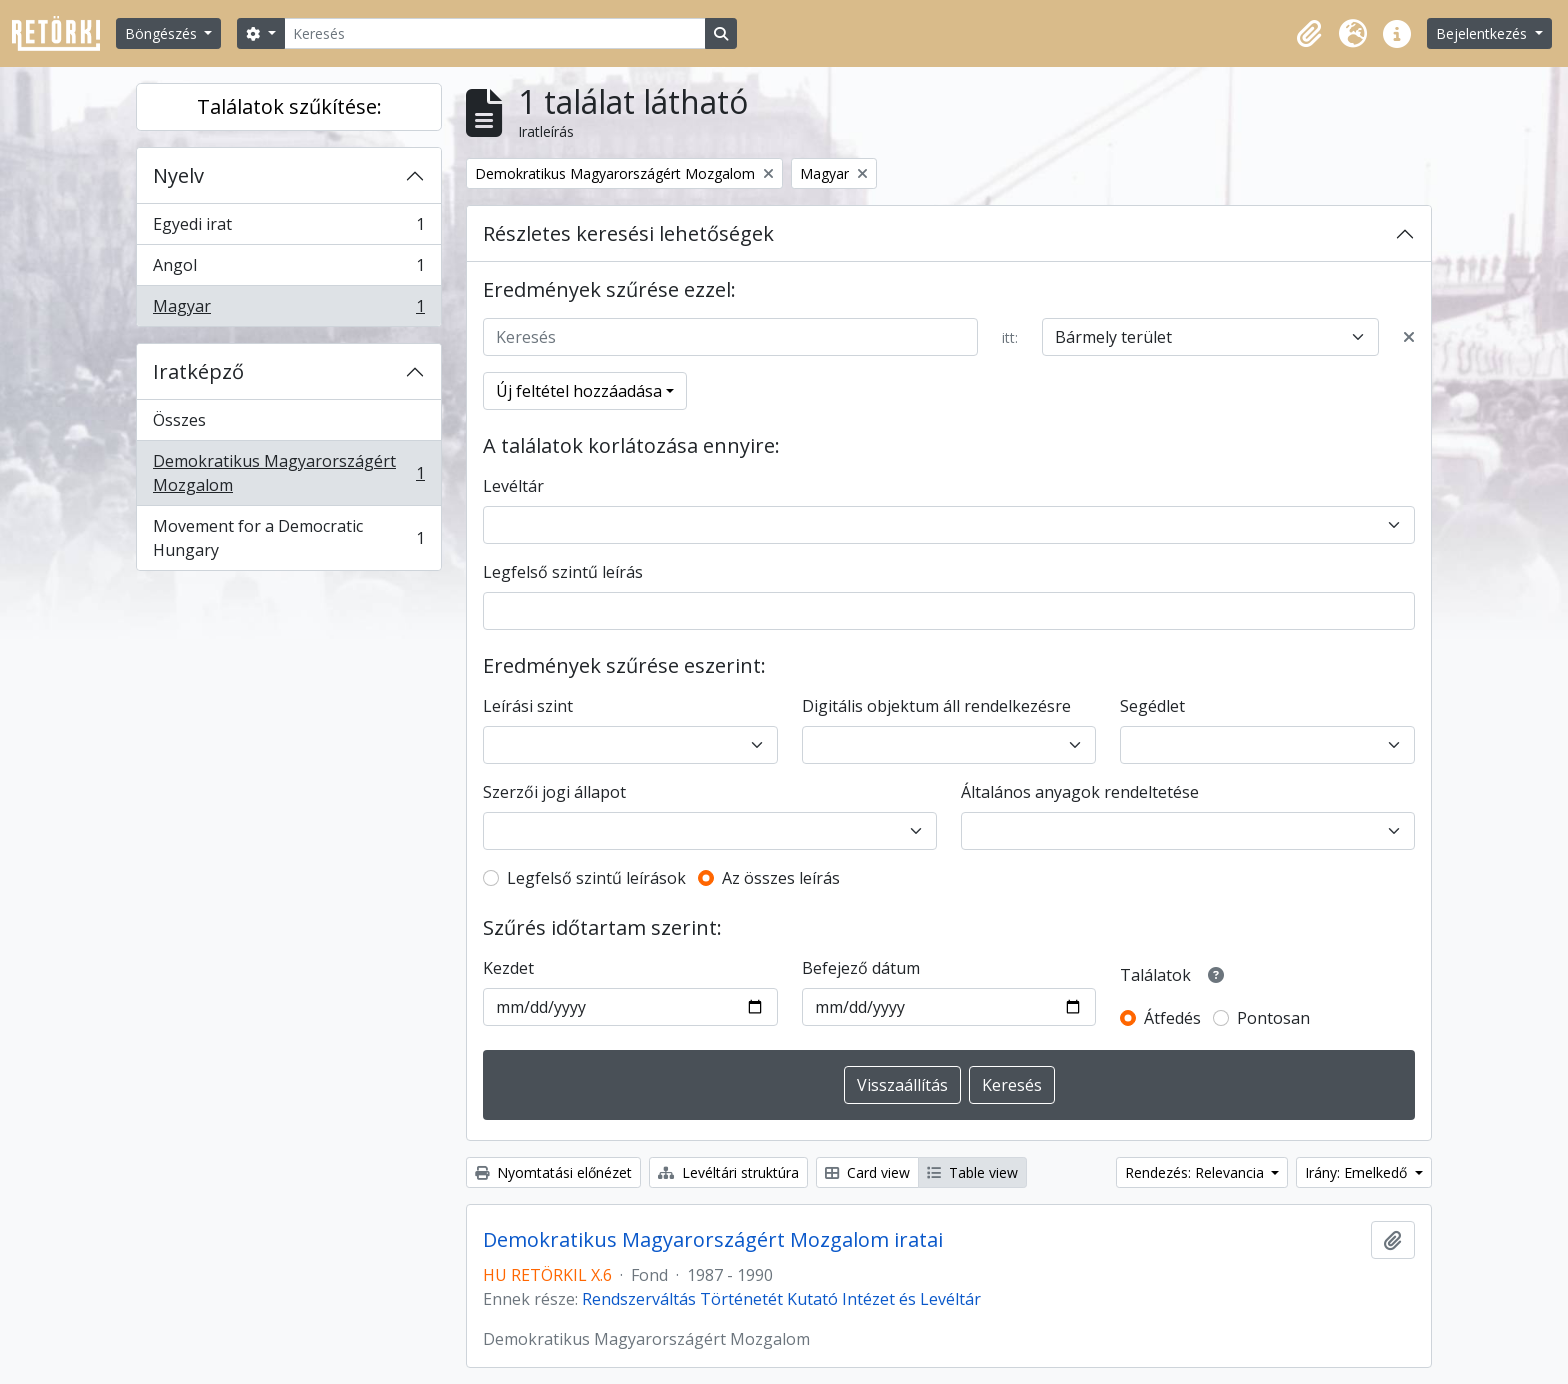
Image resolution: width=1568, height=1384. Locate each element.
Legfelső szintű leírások (596, 878)
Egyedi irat (288, 228)
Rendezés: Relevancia (1196, 1172)
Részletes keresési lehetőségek (628, 233)
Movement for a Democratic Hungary (288, 538)
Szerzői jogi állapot (554, 792)
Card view (867, 1172)
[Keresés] (495, 33)
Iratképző (198, 371)
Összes (179, 420)
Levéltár (513, 486)
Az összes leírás (781, 878)
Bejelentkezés (1483, 33)
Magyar (288, 310)
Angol (288, 269)
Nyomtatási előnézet (553, 1172)
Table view (972, 1172)
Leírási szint (528, 706)
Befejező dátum (861, 968)
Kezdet (508, 968)
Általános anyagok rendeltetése (1080, 792)
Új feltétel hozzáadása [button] (579, 391)
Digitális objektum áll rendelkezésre (936, 706)
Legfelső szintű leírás (563, 572)
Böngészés (163, 33)
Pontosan (1273, 1018)
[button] (1309, 34)
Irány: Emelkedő (1358, 1172)
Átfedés (1172, 1018)
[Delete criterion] (1409, 337)
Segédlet (1152, 706)
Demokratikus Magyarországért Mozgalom (288, 473)
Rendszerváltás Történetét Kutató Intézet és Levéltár (781, 1299)
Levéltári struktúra (728, 1172)
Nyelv (178, 175)
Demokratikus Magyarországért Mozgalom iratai (713, 1240)
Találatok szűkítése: (289, 106)
